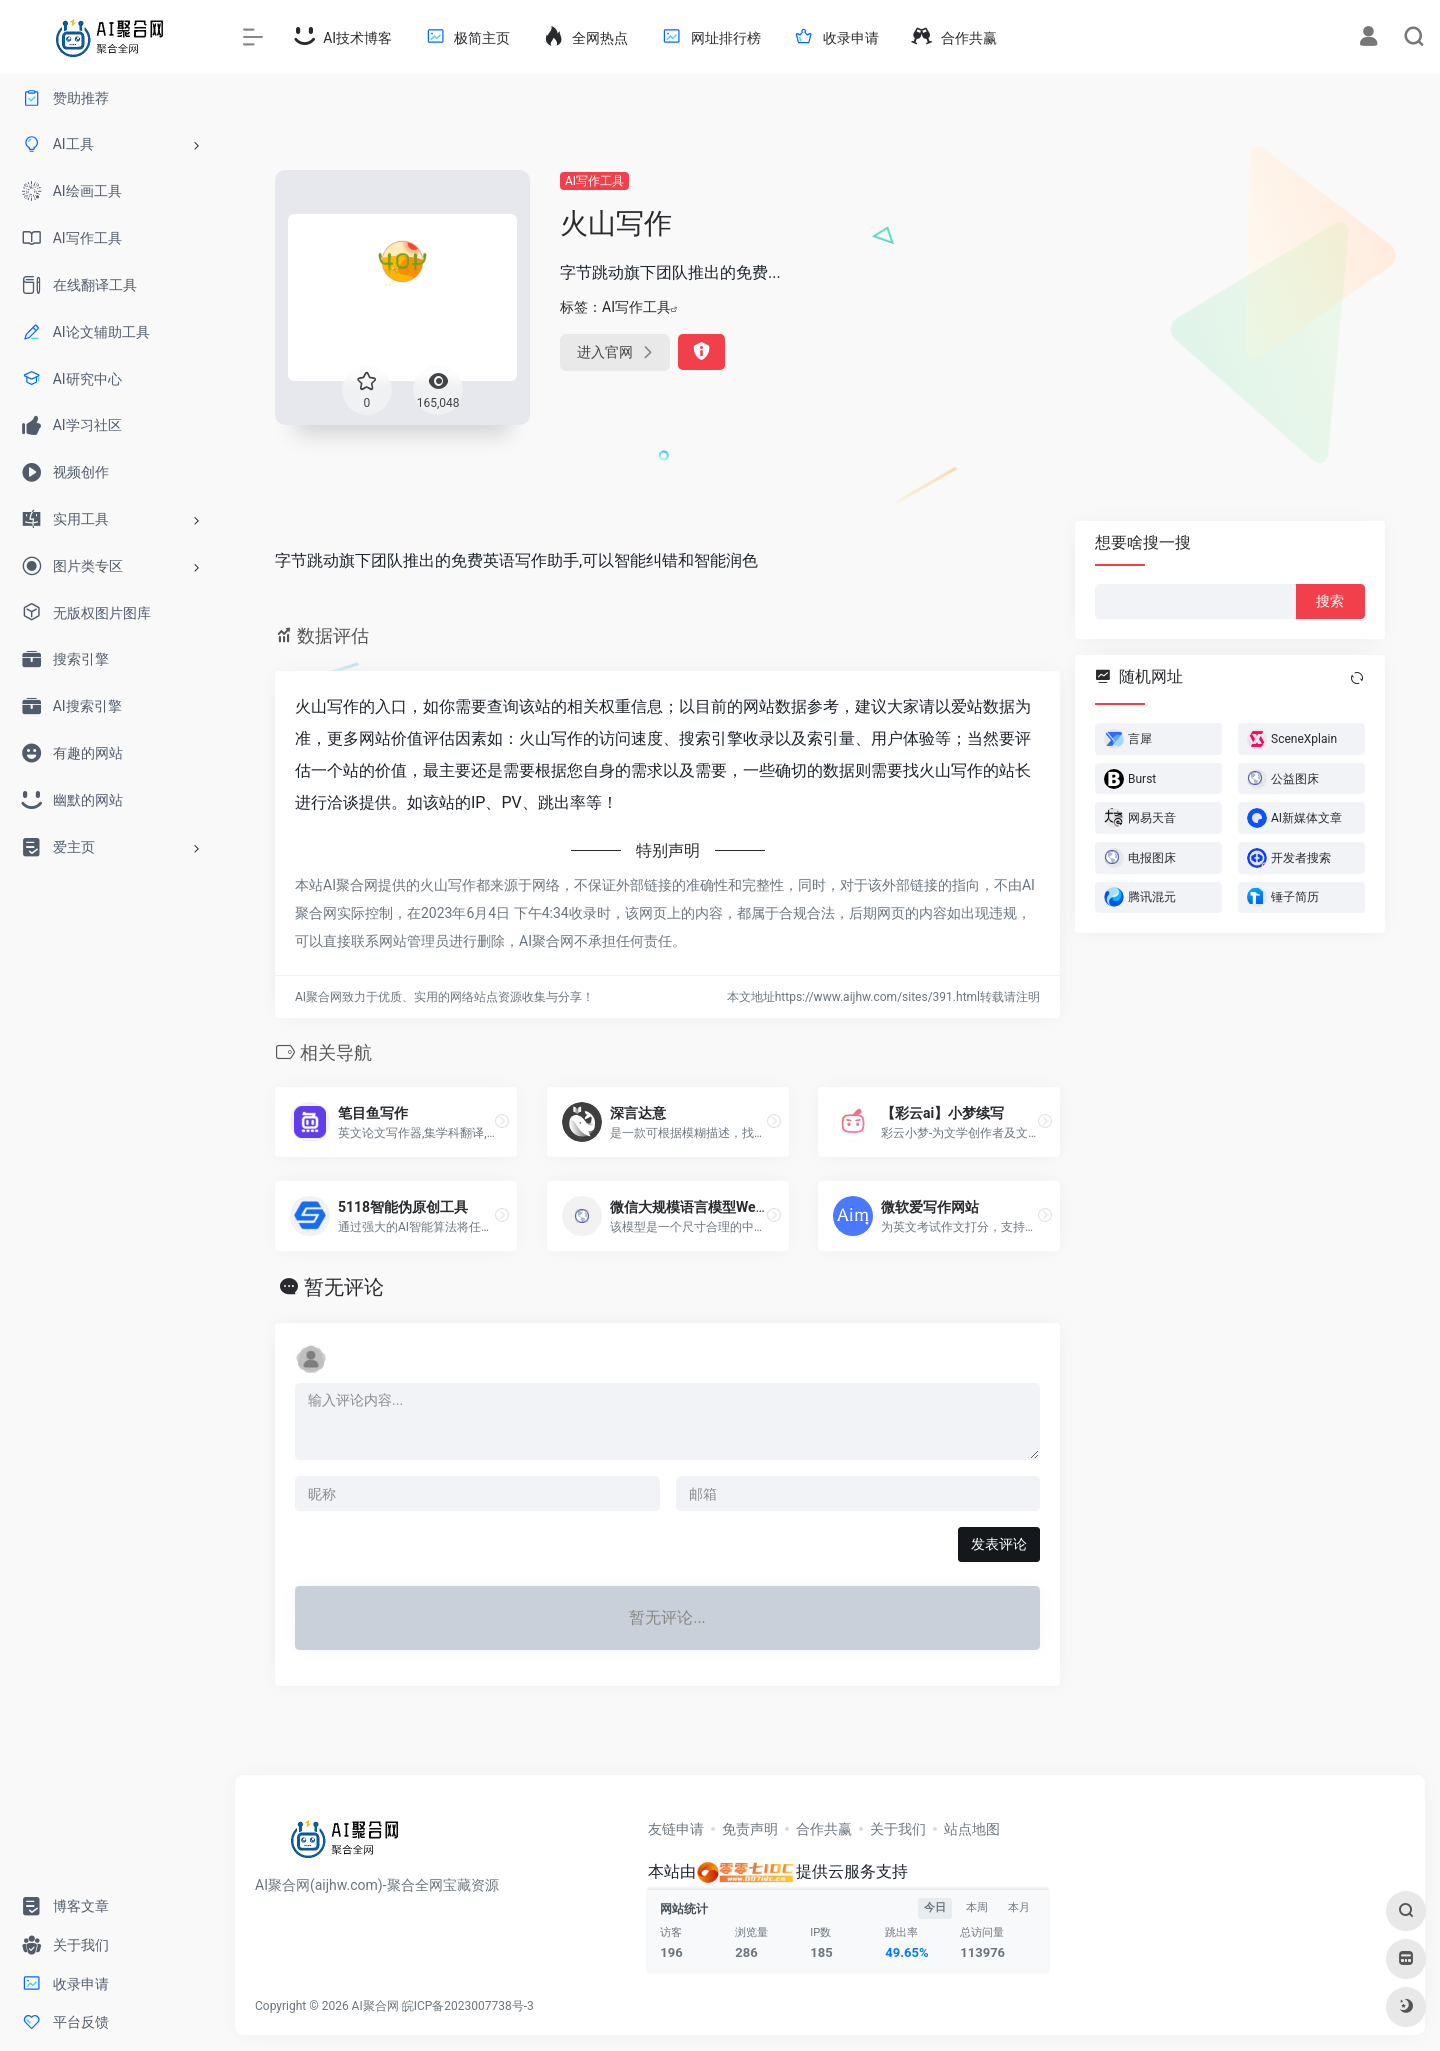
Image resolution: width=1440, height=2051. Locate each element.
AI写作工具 (594, 181)
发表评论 (999, 1544)
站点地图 (972, 1829)
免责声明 (750, 1829)
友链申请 (676, 1829)
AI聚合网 (375, 2006)
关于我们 (898, 1829)
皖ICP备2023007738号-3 (468, 2006)
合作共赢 (824, 1829)
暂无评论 (344, 1287)
